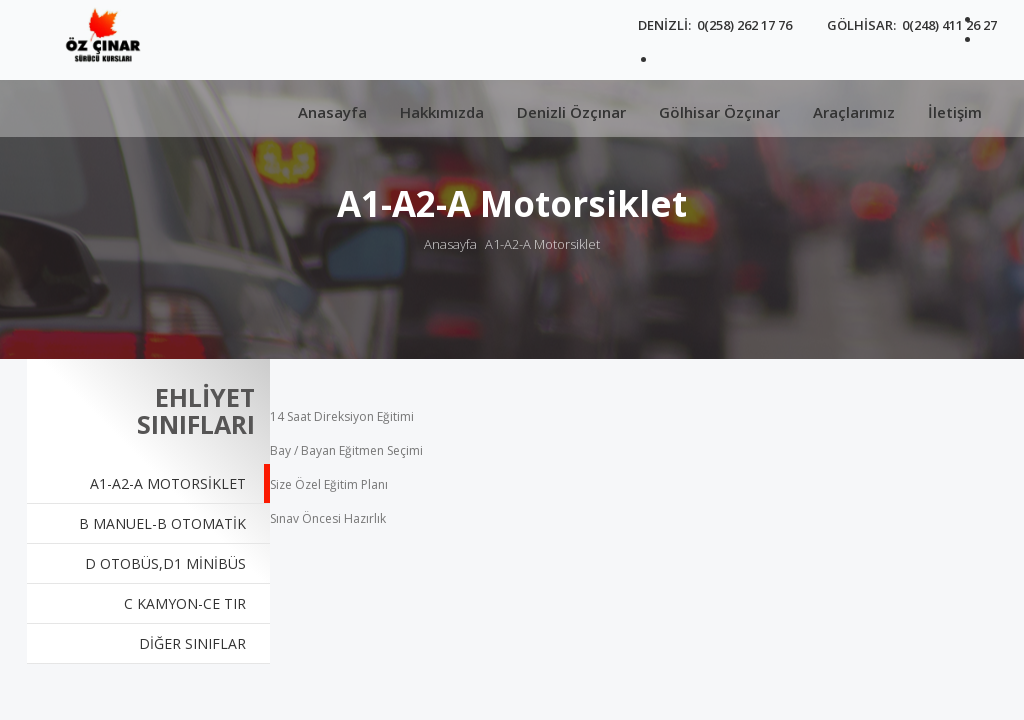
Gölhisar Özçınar (719, 112)
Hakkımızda (442, 112)
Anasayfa (332, 112)
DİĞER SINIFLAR (192, 643)
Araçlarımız (854, 112)
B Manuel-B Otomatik (162, 523)
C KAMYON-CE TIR (185, 603)
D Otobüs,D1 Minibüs (165, 563)
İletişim (955, 112)
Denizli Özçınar (571, 112)
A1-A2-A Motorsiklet (542, 244)
